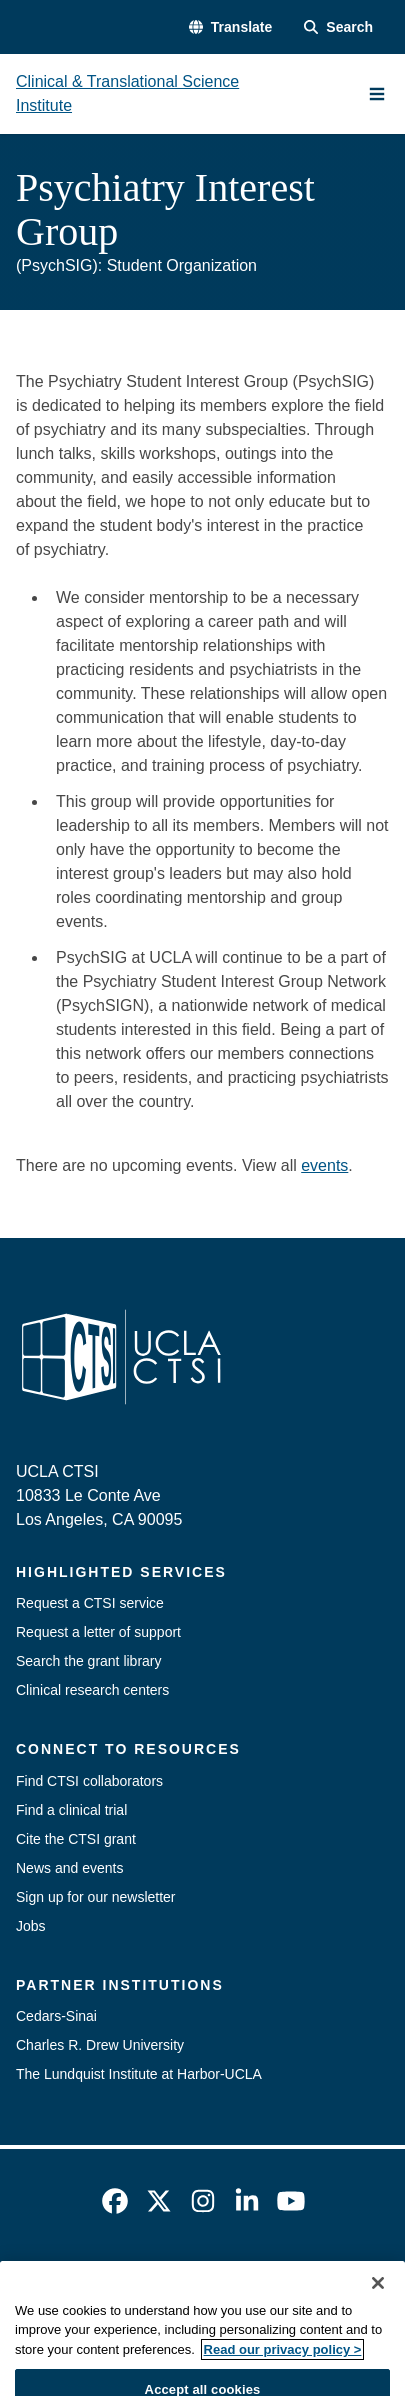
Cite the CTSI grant (76, 1839)
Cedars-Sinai (56, 2016)
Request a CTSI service (90, 1603)
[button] (230, 27)
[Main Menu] (377, 94)
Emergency (65, 2281)
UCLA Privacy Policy (299, 2281)
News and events (69, 1868)
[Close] (378, 2329)
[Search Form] (338, 27)
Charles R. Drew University (100, 2045)
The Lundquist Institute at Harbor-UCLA (139, 2074)
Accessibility (168, 2281)
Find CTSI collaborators (89, 1781)
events (324, 1165)
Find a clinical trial (71, 1810)
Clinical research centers (92, 1690)
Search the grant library (89, 1661)
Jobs (31, 1926)
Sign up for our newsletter (96, 1897)
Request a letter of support (98, 1632)
